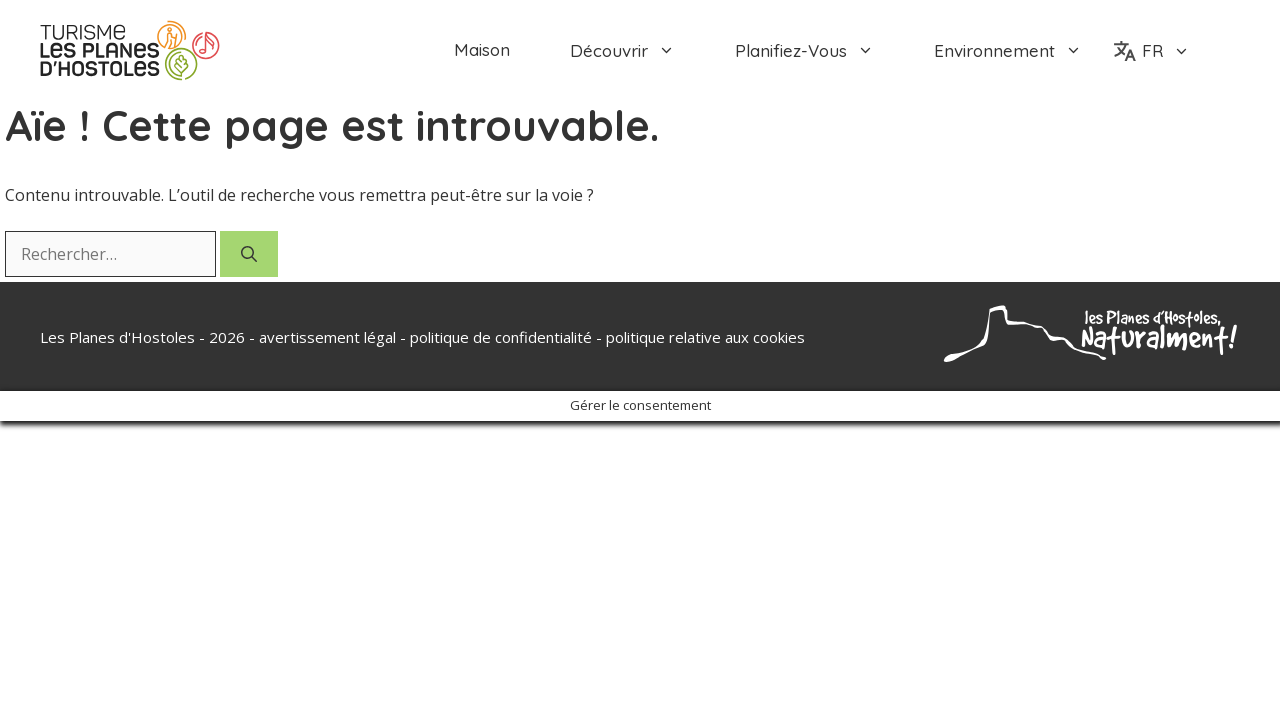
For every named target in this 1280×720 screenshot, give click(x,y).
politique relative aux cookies (705, 337)
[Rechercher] (249, 254)
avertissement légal (327, 337)
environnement (1023, 50)
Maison (482, 50)
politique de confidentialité (501, 337)
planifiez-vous (819, 50)
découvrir (637, 50)
